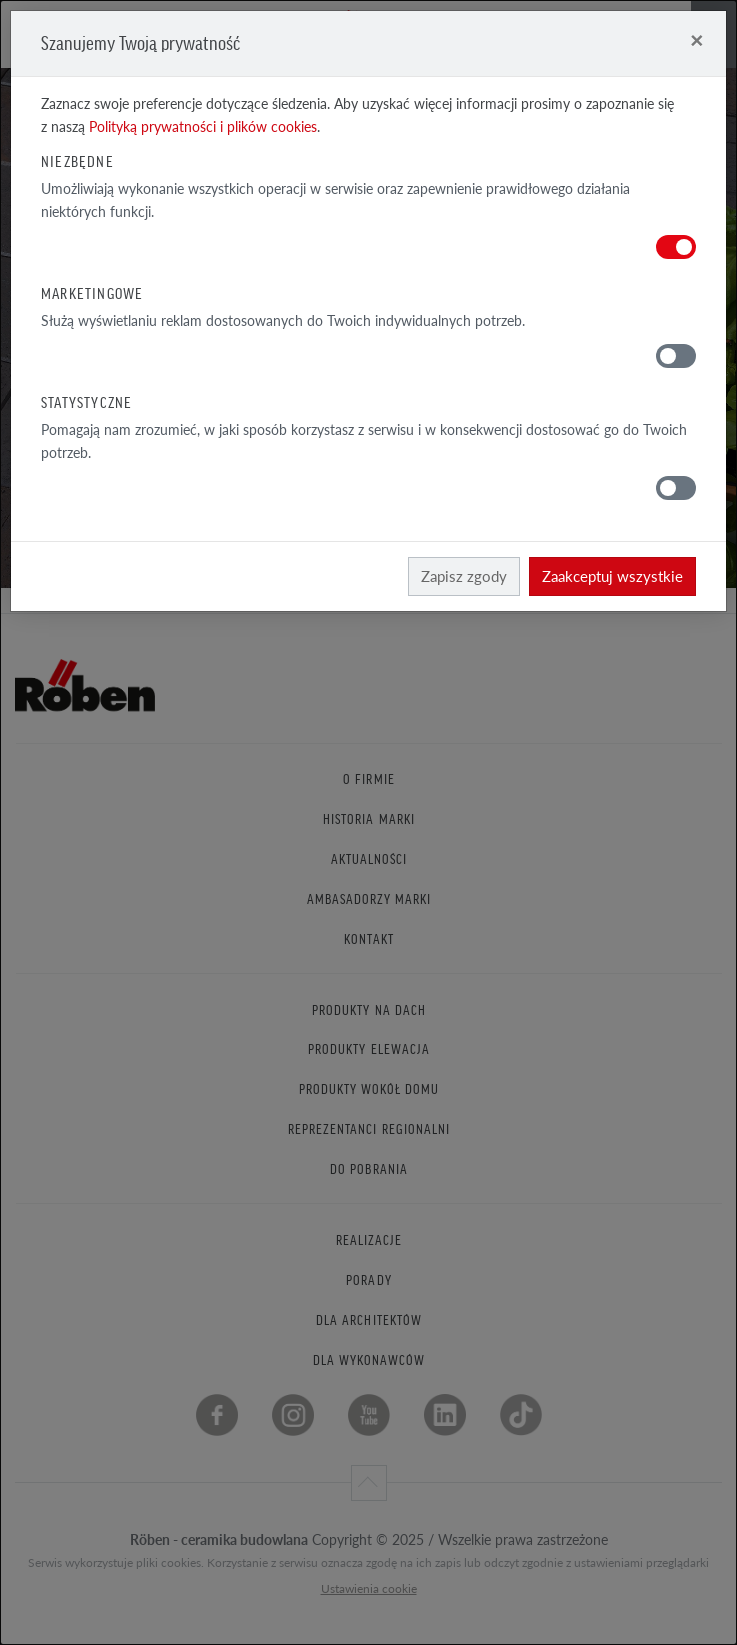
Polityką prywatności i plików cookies (203, 126)
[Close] (696, 39)
